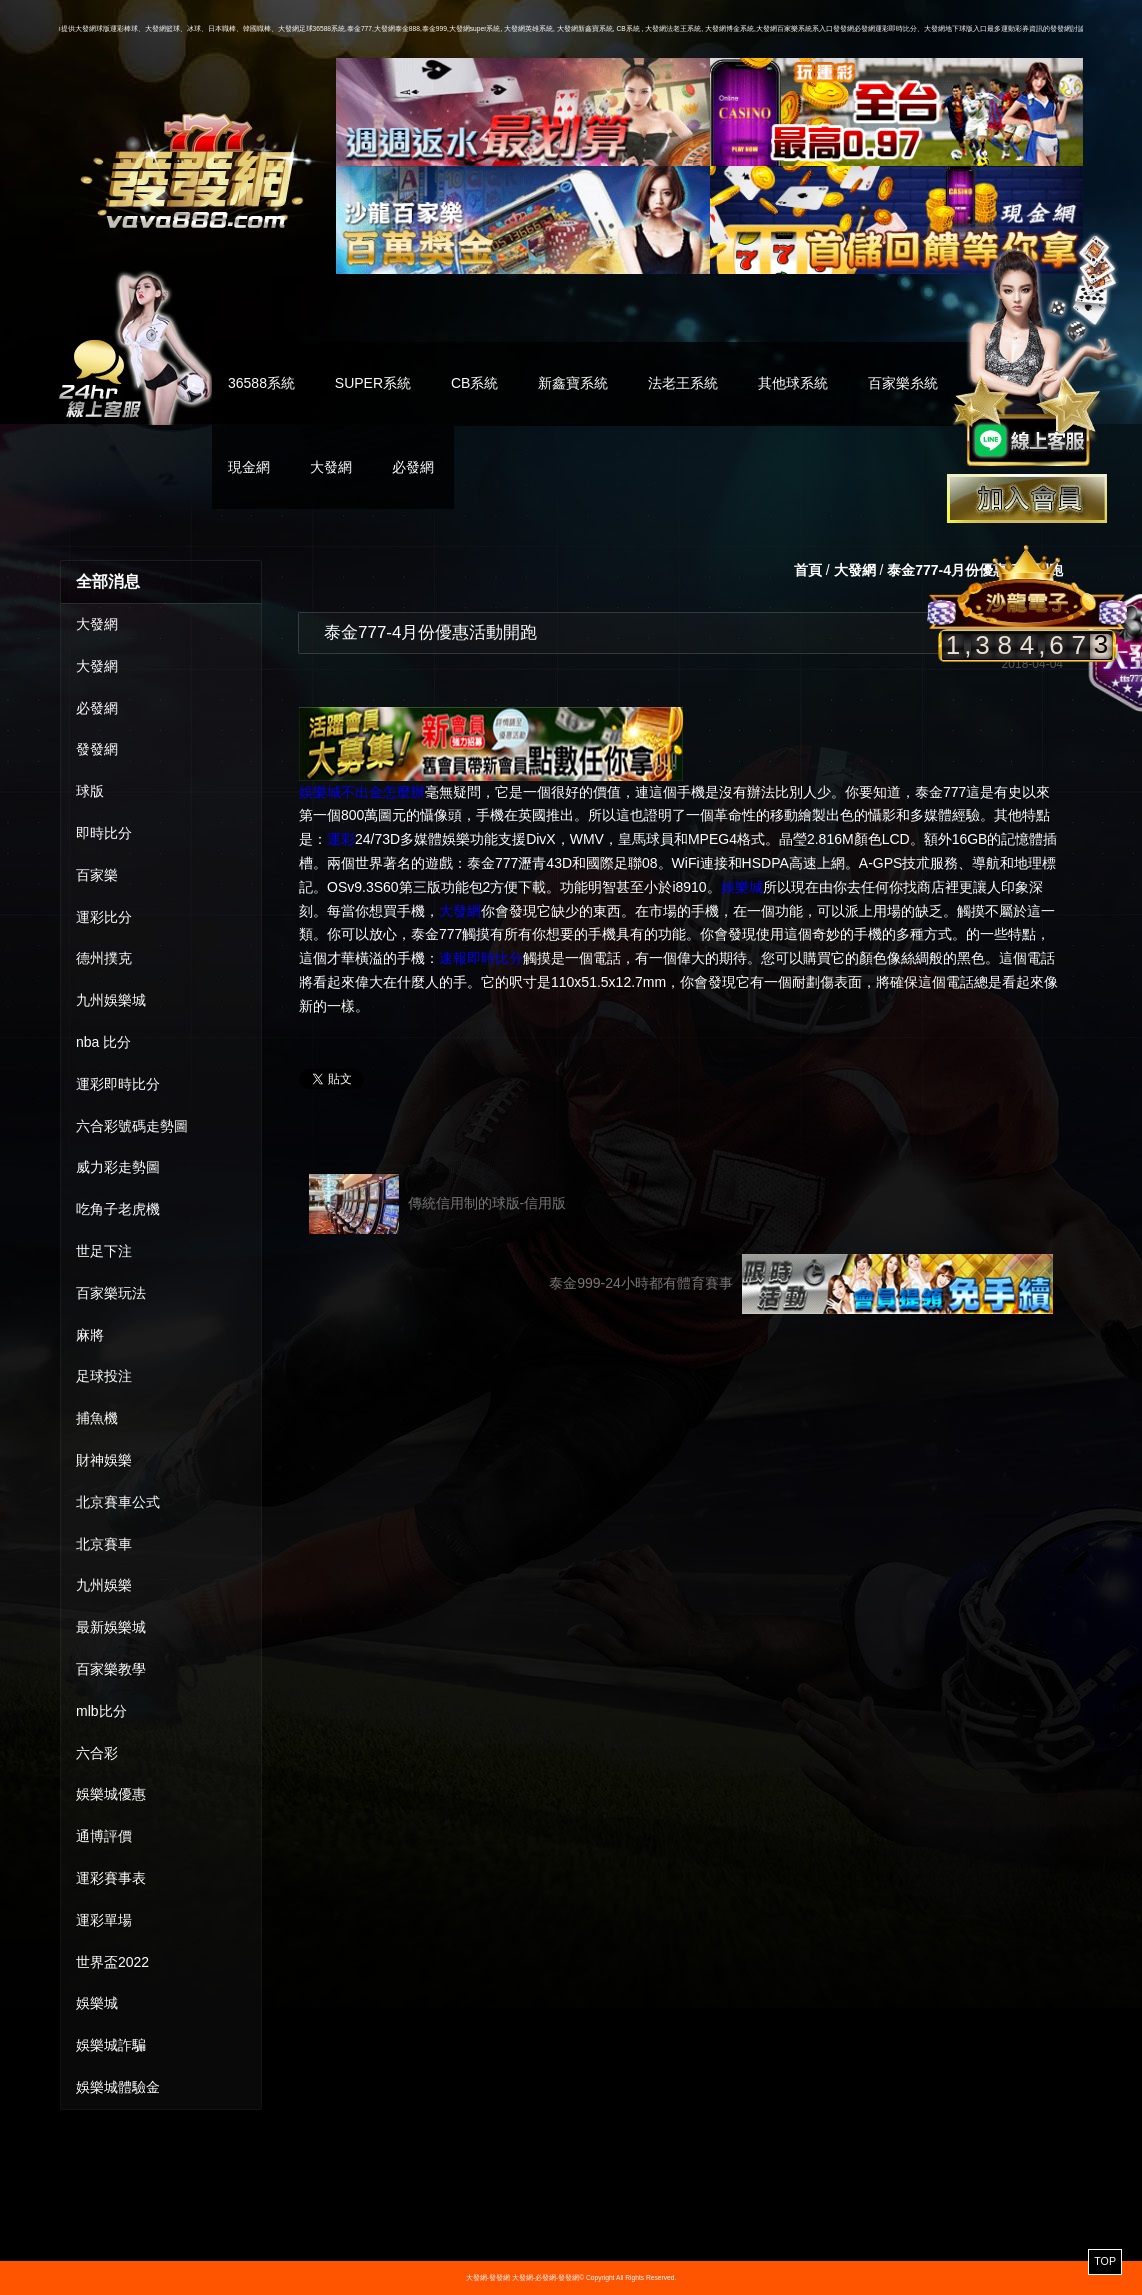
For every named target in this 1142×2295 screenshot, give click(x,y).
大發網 (331, 467)
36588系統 (261, 383)
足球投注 (104, 1376)
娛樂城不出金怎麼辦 (362, 792)
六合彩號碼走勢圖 (132, 1126)
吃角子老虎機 (118, 1209)
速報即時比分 (481, 958)
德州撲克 (104, 958)
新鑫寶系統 (573, 383)
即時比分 (104, 833)
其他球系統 (793, 383)
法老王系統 (683, 383)
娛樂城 (97, 2003)
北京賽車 (104, 1544)
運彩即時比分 (118, 1084)
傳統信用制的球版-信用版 (437, 1204)
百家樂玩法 (111, 1293)
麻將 (90, 1335)
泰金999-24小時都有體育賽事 (801, 1284)
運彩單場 (104, 1920)
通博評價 (104, 1836)
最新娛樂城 (111, 1627)
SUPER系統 (373, 383)
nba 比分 (103, 1042)
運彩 (341, 839)
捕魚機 (97, 1418)
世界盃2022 (112, 1962)
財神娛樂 (104, 1460)
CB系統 (474, 383)
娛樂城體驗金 (118, 2087)
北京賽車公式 (118, 1502)
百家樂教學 (111, 1669)
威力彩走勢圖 (118, 1167)
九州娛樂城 (111, 1000)
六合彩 (97, 1753)
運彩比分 (104, 917)
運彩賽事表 (111, 1878)
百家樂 (97, 875)
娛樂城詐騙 (111, 2045)
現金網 (249, 467)
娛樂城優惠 (111, 1794)
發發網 (97, 749)
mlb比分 (101, 1711)
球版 (90, 791)
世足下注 (104, 1251)
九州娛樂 (104, 1585)
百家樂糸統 (903, 383)
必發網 (413, 467)
